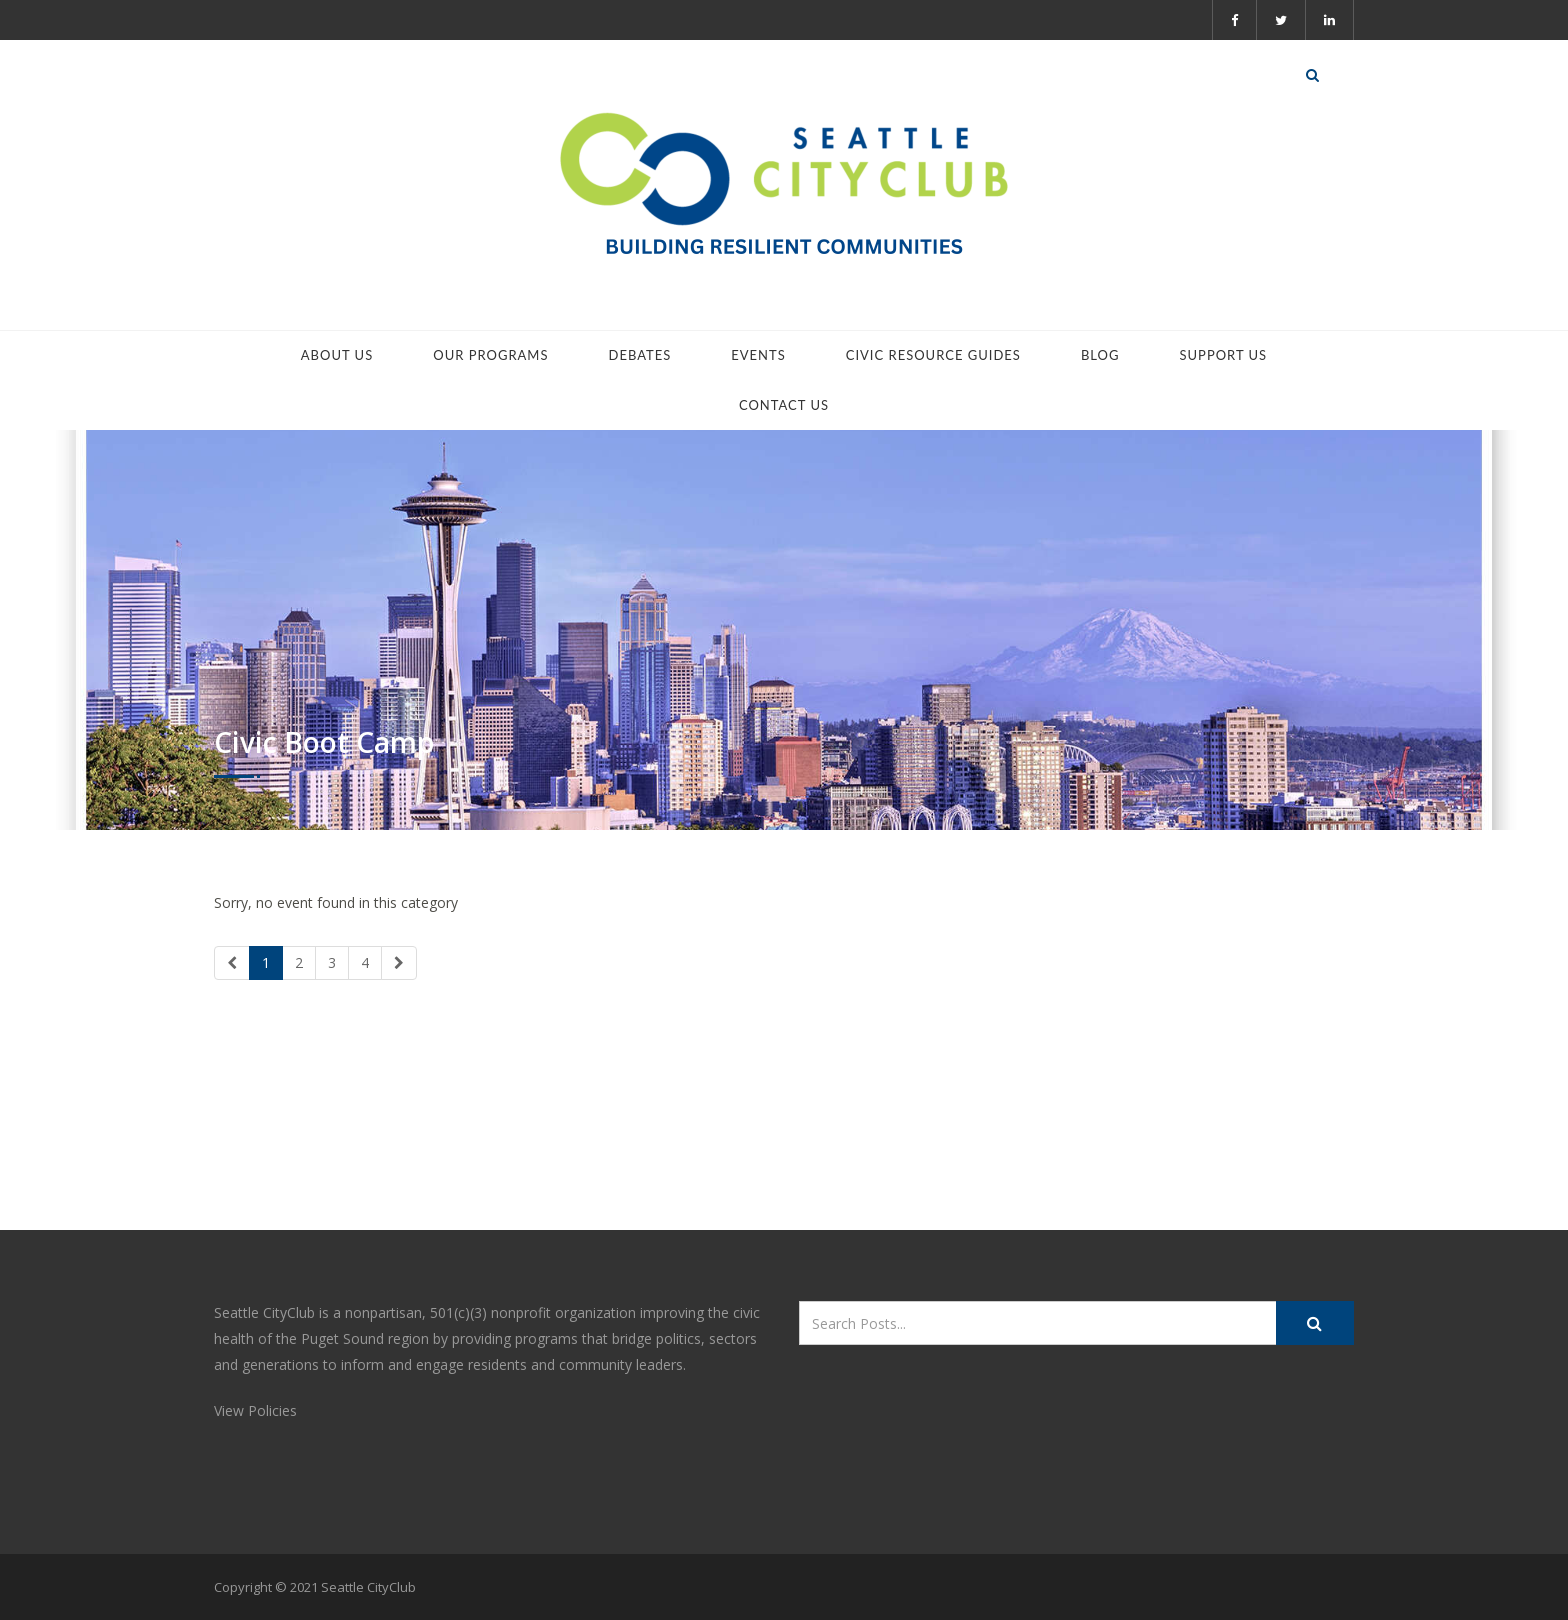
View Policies (255, 1410)
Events (758, 355)
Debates (640, 355)
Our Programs (490, 355)
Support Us (1223, 355)
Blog (1100, 355)
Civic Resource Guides (933, 355)
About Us (337, 355)
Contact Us (784, 405)
